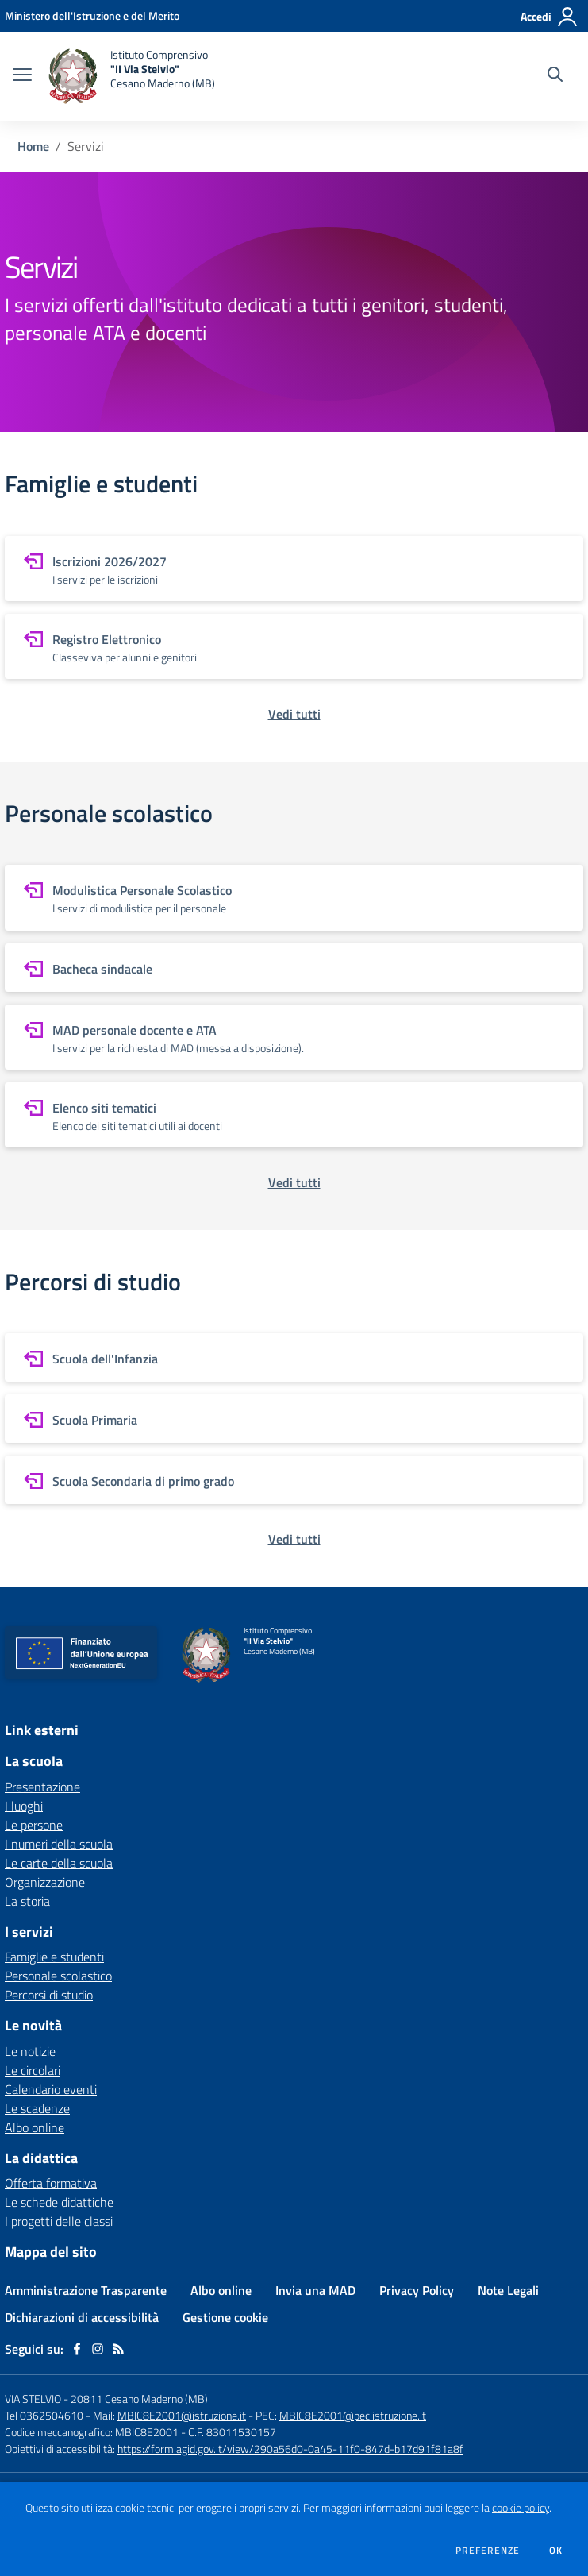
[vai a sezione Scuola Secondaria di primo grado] (294, 1480)
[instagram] (97, 2349)
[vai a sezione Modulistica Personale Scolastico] (294, 897)
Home (33, 146)
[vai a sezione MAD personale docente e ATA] (294, 1037)
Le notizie (30, 2051)
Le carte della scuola (59, 1862)
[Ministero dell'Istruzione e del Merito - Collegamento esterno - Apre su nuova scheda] (92, 15)
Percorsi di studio (49, 1994)
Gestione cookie (225, 2317)
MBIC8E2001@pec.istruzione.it (352, 2415)
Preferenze (487, 2550)
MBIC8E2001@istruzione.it (181, 2415)
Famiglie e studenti (54, 1956)
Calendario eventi (51, 2089)
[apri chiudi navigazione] (22, 76)
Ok (556, 2550)
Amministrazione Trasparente (86, 2290)
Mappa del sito (51, 2251)
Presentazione (42, 1786)
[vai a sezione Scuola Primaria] (294, 1418)
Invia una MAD (315, 2290)
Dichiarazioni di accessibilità (82, 2317)
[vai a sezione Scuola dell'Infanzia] (294, 1357)
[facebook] (77, 2349)
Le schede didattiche (59, 2202)
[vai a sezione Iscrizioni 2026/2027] (294, 568)
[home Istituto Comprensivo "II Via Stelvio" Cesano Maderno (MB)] (131, 76)
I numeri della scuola (59, 1843)
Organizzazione (45, 1882)
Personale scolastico (58, 1975)
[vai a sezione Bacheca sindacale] (294, 967)
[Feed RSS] (118, 2349)
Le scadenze (37, 2108)
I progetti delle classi (59, 2221)
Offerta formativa (51, 2182)
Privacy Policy (416, 2290)
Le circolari (32, 2070)
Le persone (34, 1824)
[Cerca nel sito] (555, 76)
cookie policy (520, 2507)
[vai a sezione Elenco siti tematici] (294, 1114)
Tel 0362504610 (44, 2415)
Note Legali (508, 2290)
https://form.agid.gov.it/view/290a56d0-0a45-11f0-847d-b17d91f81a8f (290, 2448)
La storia (27, 1901)
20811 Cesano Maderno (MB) (139, 2398)
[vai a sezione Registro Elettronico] (294, 646)
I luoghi (24, 1805)
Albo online (34, 2127)
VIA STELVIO (33, 2398)
